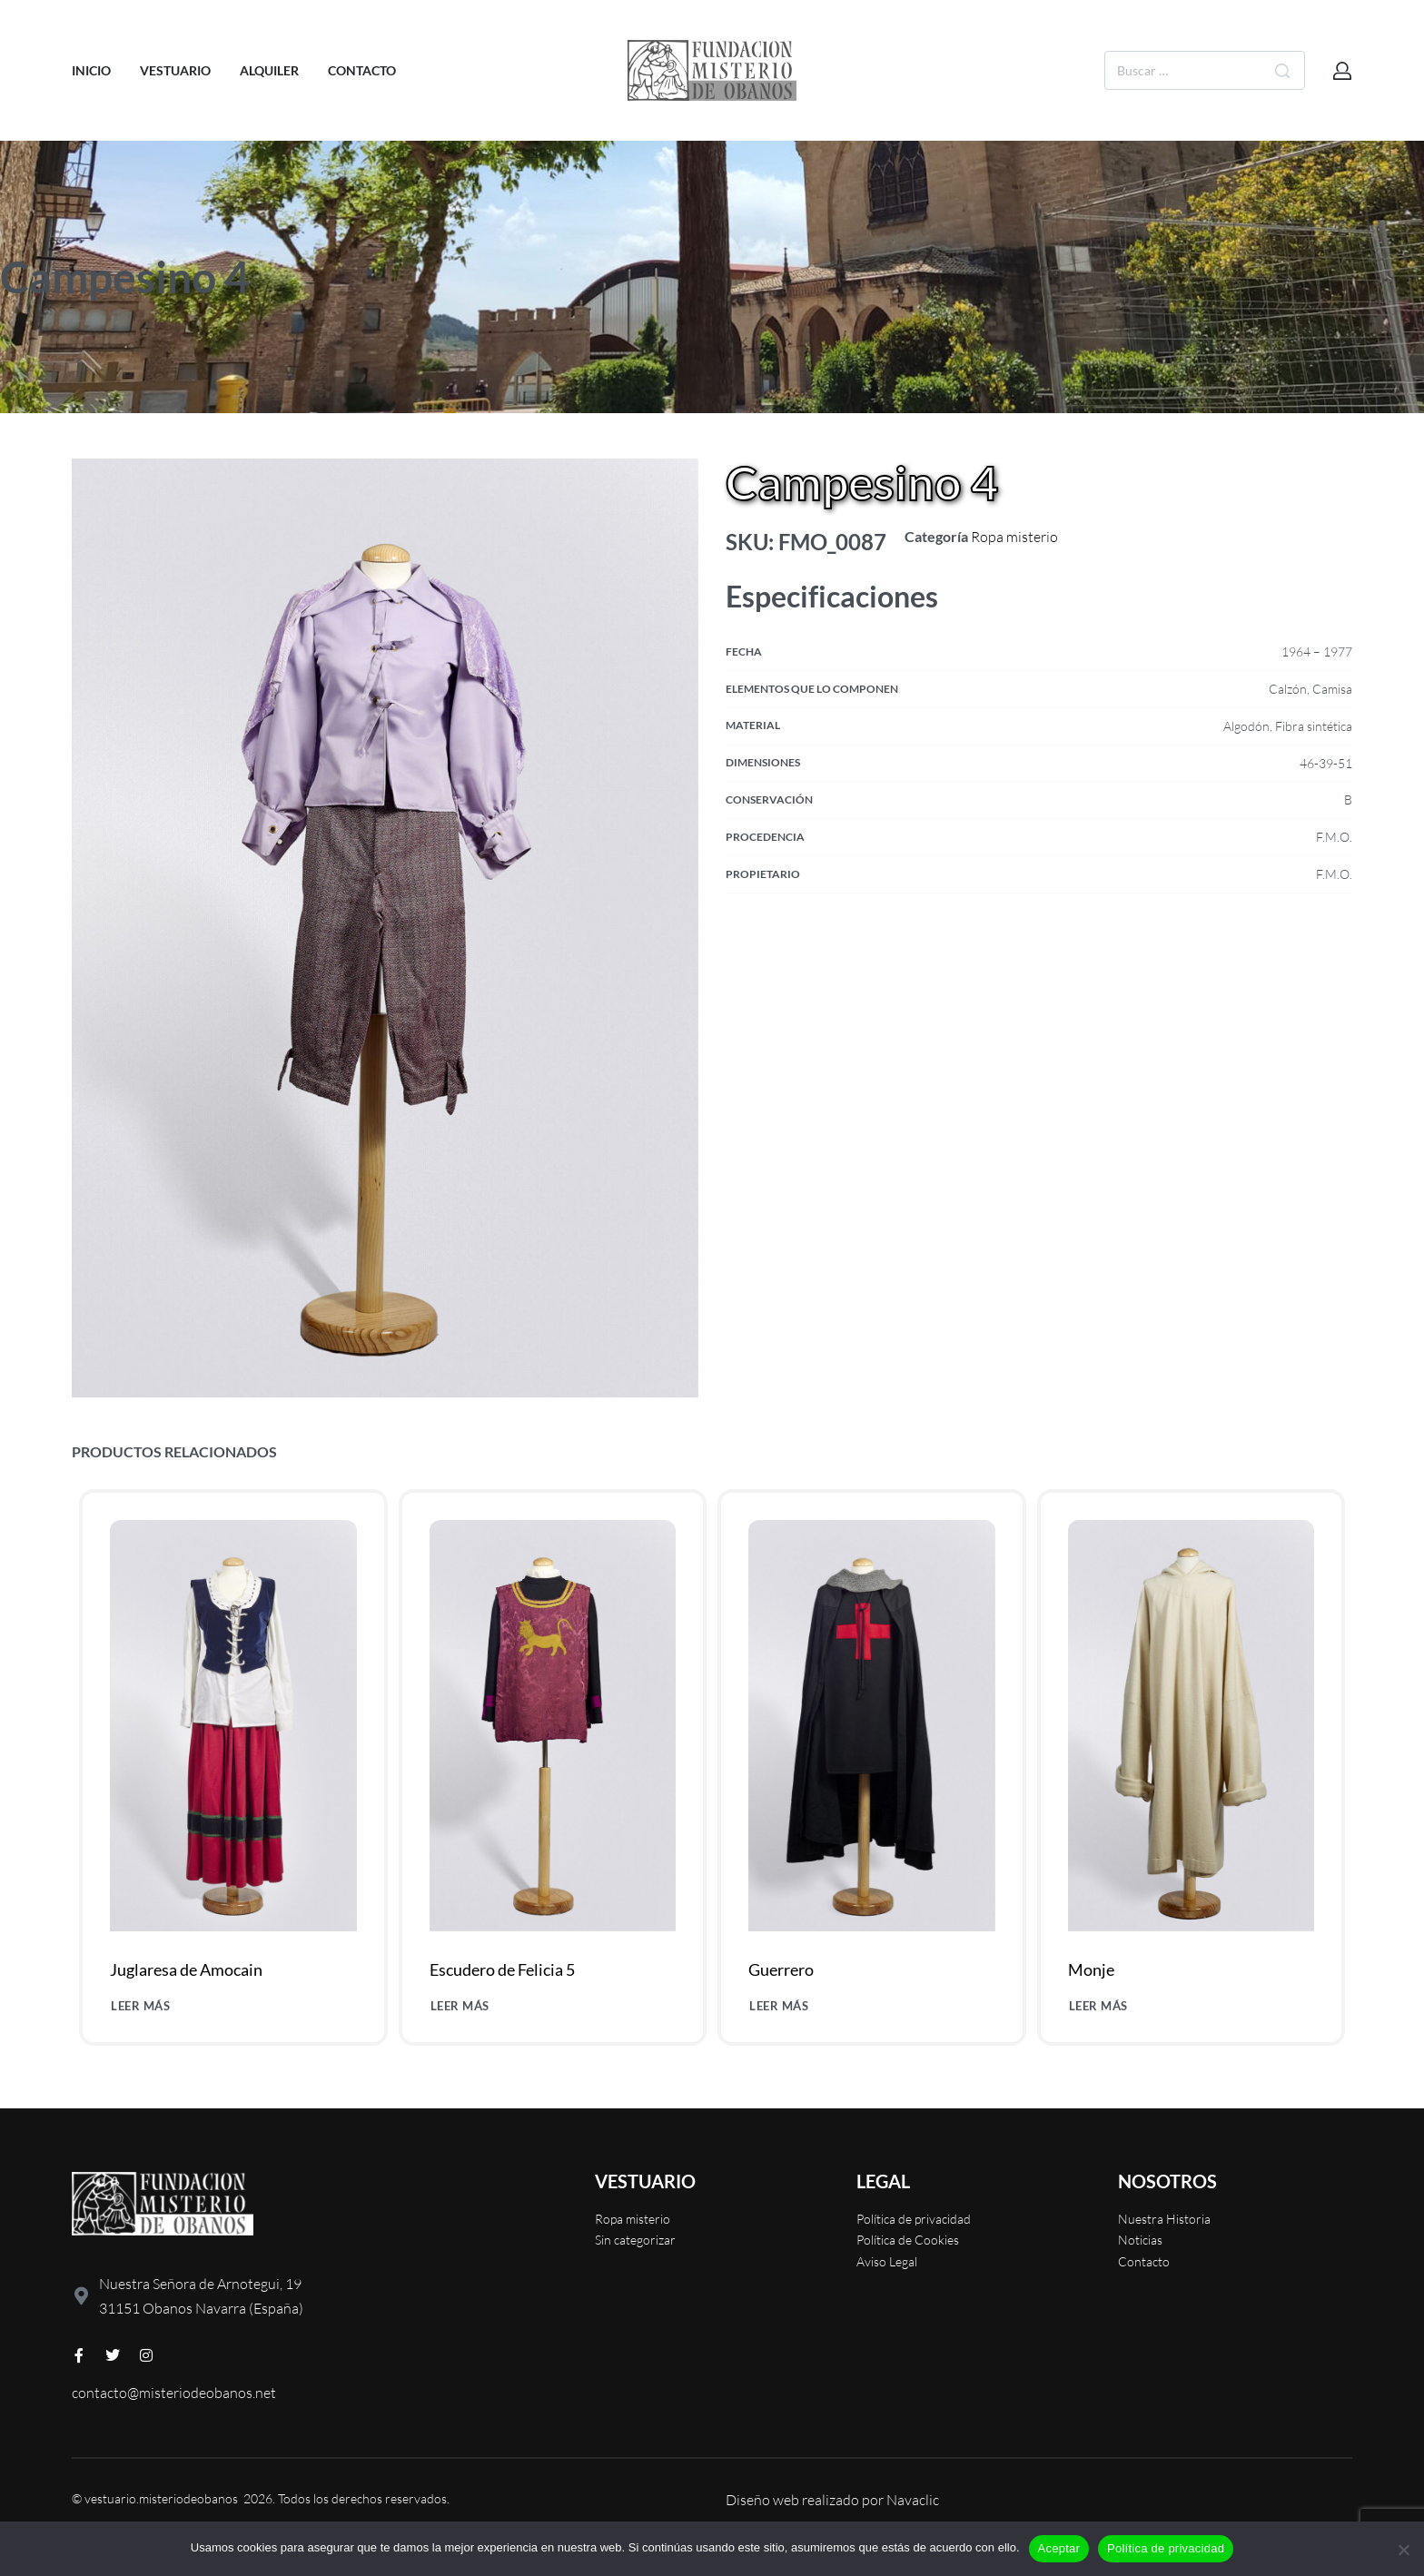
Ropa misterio (1014, 537)
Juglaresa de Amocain (186, 1969)
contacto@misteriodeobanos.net (174, 2393)
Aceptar (1059, 2548)
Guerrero (781, 1970)
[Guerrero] (871, 1728)
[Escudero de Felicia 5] (553, 1726)
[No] (1403, 2546)
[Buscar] (1282, 70)
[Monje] (1190, 1730)
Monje (1091, 1973)
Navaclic (912, 2500)
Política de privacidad (1165, 2548)
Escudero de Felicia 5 (502, 1969)
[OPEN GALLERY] (385, 928)
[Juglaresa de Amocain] (233, 1725)
